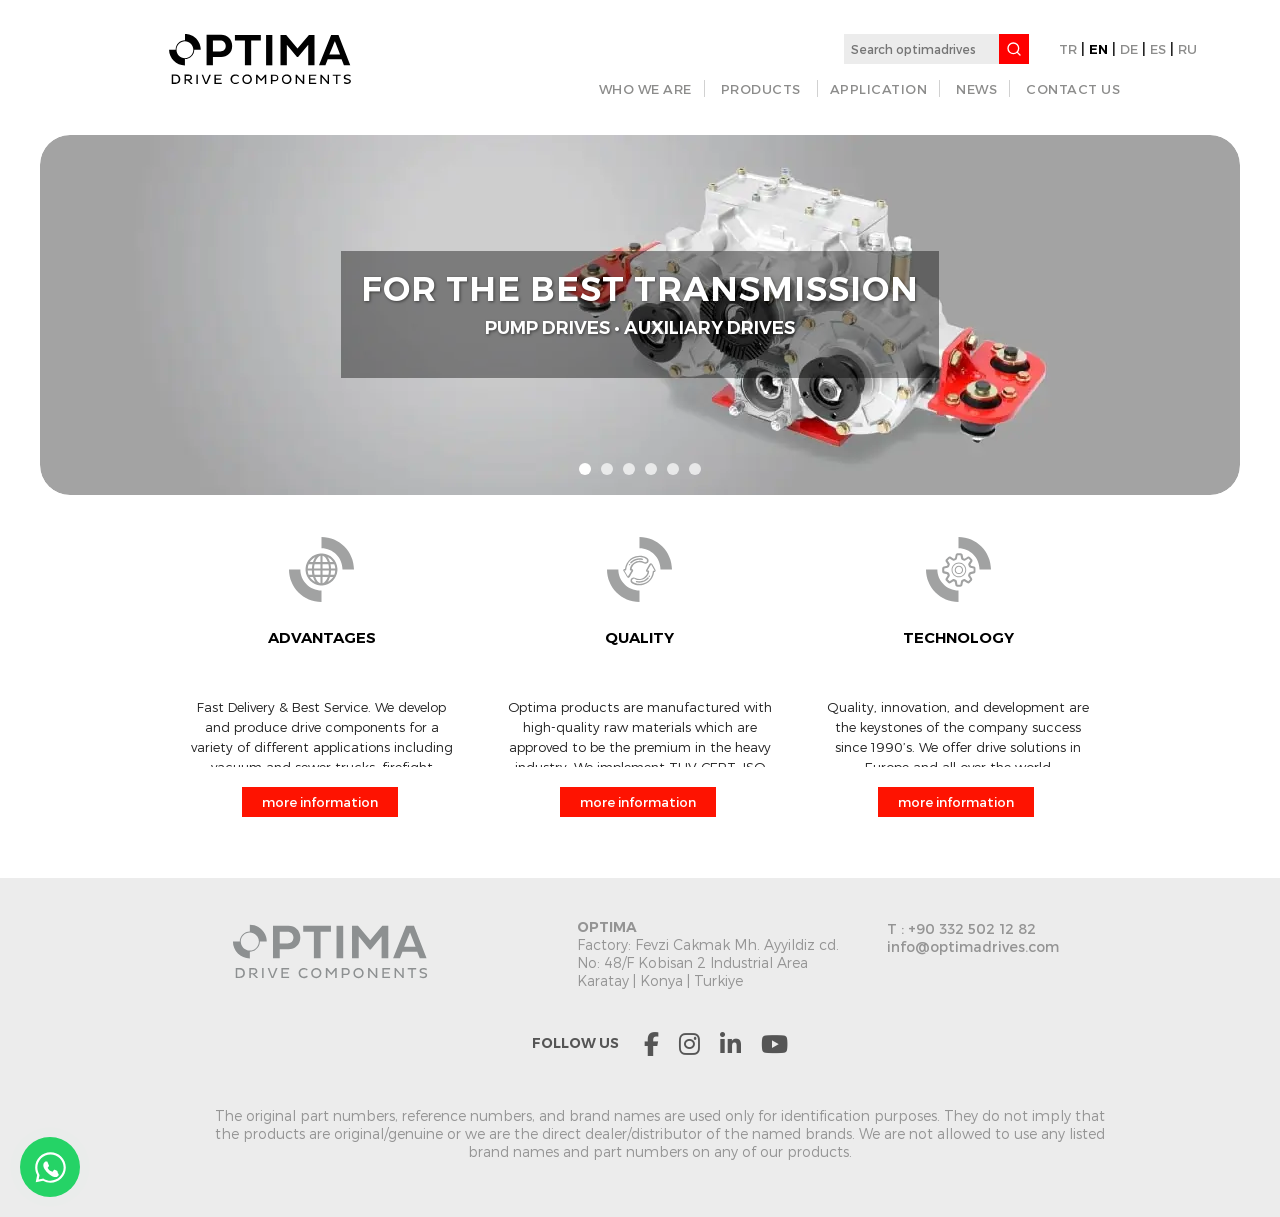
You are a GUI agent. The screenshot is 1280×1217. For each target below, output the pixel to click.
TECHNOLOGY (958, 637)
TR (1068, 49)
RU (1187, 49)
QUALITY (639, 637)
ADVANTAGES (322, 637)
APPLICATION (879, 89)
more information (320, 802)
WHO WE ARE (645, 89)
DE (1129, 49)
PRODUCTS (761, 89)
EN (1098, 49)
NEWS (976, 89)
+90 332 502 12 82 (972, 928)
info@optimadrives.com (973, 946)
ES (1158, 49)
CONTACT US (1073, 89)
